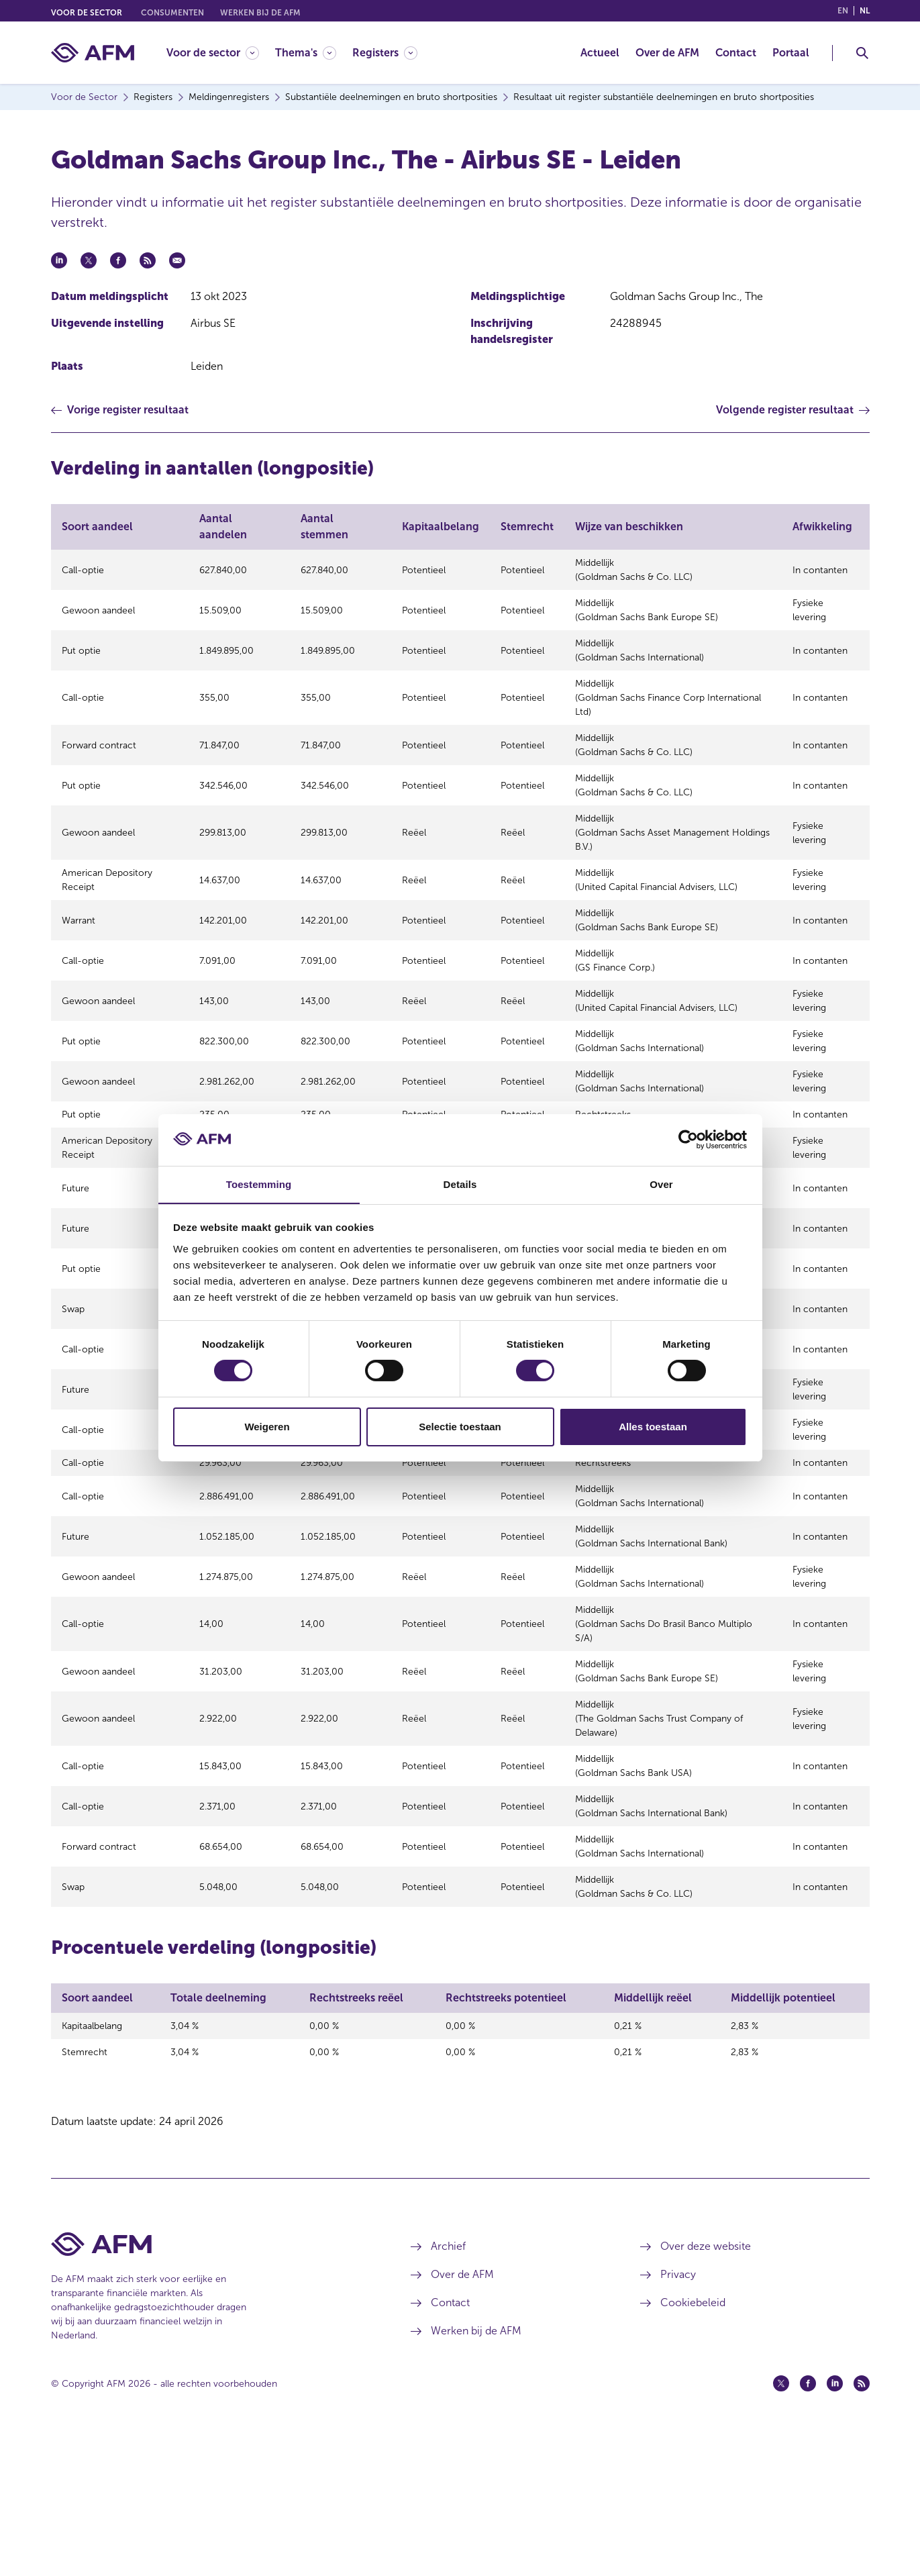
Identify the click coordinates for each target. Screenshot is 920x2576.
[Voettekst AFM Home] (211, 2385)
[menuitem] (220, 52)
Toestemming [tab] (259, 1183)
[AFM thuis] (92, 52)
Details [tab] (460, 1183)
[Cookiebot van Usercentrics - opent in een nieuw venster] (688, 1140)
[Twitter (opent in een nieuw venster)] (781, 2524)
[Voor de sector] (212, 52)
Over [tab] (661, 1183)
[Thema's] (305, 52)
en (842, 10)
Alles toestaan (653, 1426)
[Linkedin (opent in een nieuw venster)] (835, 2524)
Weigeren (266, 1426)
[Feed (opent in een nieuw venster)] (862, 2524)
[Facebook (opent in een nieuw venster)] (808, 2524)
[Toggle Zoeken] (862, 53)
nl (865, 10)
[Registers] (384, 52)
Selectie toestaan (460, 1426)
